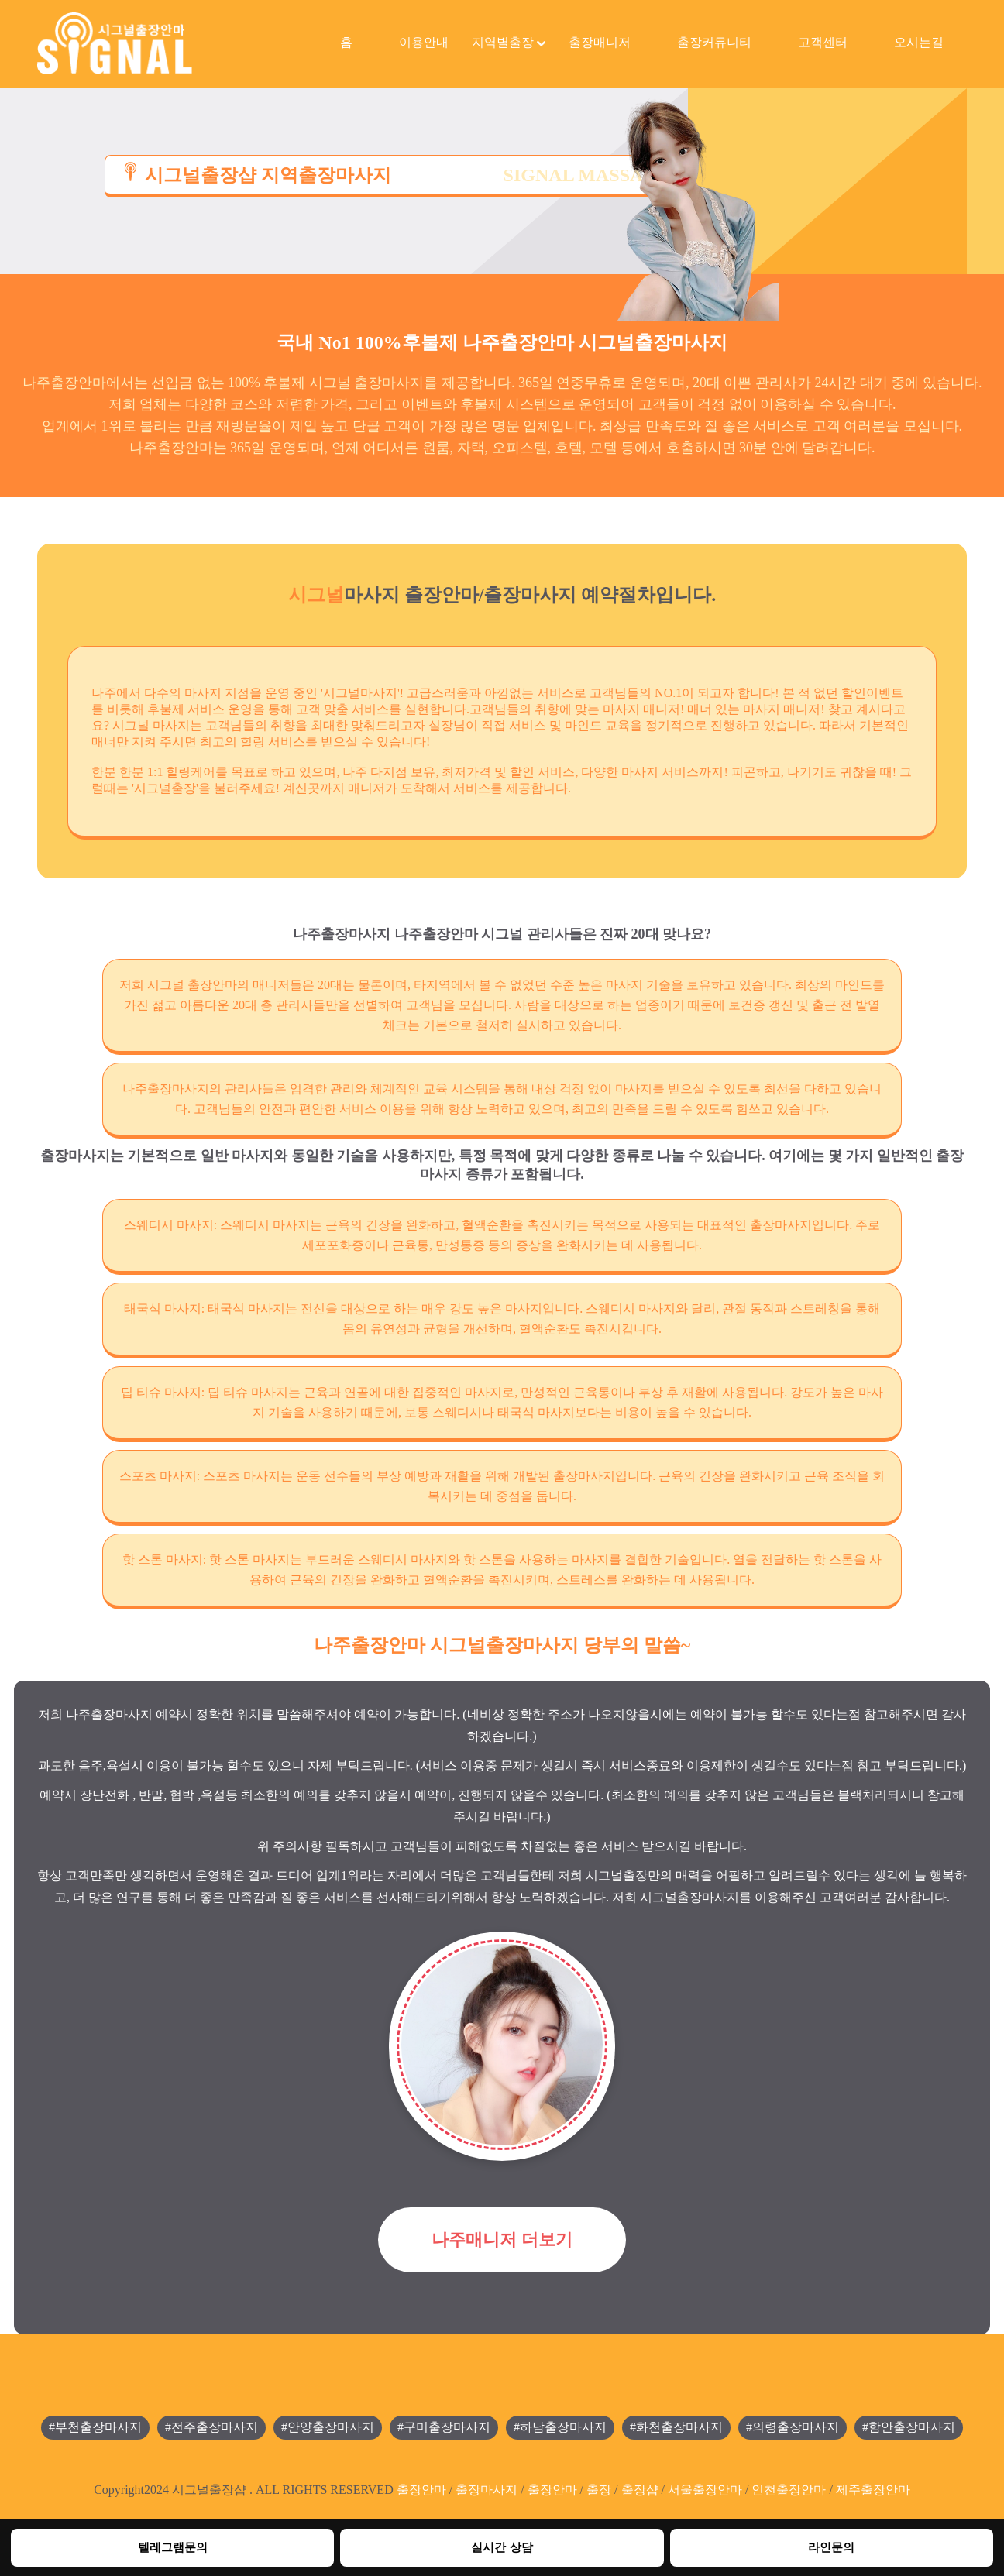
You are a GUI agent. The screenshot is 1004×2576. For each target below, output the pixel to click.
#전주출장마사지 (211, 2426)
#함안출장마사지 (908, 2426)
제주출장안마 (873, 2489)
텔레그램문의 (173, 2547)
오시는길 (919, 42)
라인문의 (831, 2547)
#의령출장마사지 (792, 2426)
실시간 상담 (501, 2547)
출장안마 (421, 2489)
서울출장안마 (705, 2489)
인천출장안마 (788, 2489)
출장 (598, 2489)
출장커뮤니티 (714, 42)
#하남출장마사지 (560, 2426)
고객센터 (823, 42)
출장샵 (639, 2489)
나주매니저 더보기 (502, 2239)
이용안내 (424, 42)
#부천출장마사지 (95, 2426)
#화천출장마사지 (676, 2426)
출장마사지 (486, 2489)
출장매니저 (600, 42)
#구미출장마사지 (443, 2426)
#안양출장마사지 (327, 2426)
